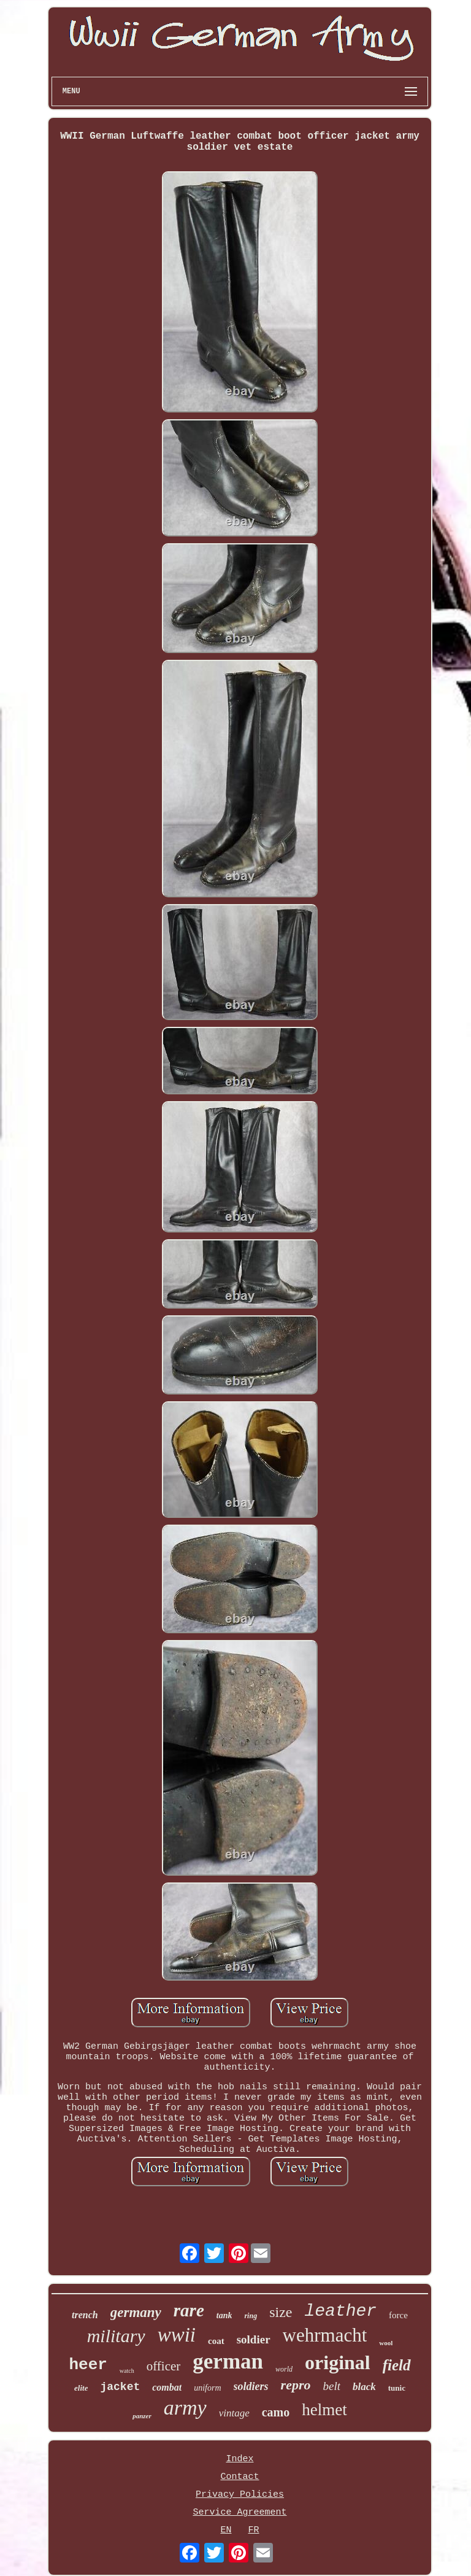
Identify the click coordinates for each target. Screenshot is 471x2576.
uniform (207, 2387)
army (185, 2407)
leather (340, 2311)
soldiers (251, 2386)
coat (216, 2341)
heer (88, 2365)
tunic (396, 2387)
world (284, 2369)
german (228, 2361)
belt (331, 2386)
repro (296, 2384)
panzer (141, 2415)
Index (239, 2459)
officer (164, 2366)
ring (250, 2315)
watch (127, 2370)
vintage (234, 2413)
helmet (324, 2409)
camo (276, 2412)
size (280, 2312)
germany (135, 2312)
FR (253, 2530)
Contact (239, 2477)
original (337, 2362)
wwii (177, 2335)
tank (224, 2315)
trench (85, 2315)
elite (81, 2387)
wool (385, 2342)
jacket (120, 2387)
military (116, 2336)
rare (189, 2310)
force (398, 2315)
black (364, 2386)
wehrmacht (325, 2335)
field (397, 2365)
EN (225, 2530)
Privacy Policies (240, 2494)
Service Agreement (239, 2512)
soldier (253, 2339)
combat (167, 2387)
